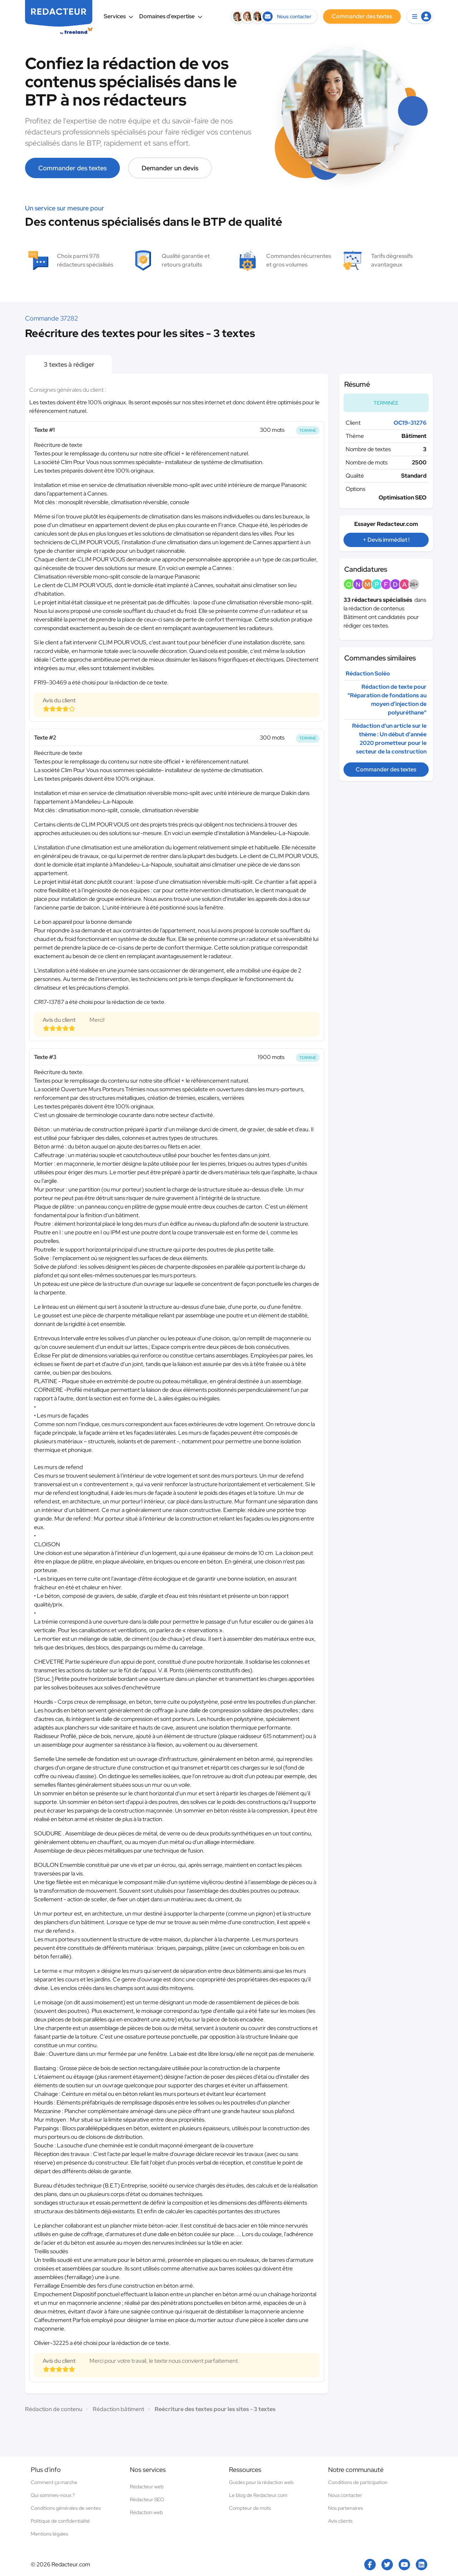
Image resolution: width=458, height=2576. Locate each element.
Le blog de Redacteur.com (258, 2495)
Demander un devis (170, 168)
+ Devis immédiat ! (386, 539)
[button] (419, 16)
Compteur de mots (250, 2508)
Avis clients (340, 2521)
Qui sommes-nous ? (53, 2495)
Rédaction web (146, 2512)
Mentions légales (49, 2534)
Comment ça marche (54, 2482)
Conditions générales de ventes (66, 2508)
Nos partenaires (345, 2508)
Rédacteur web (147, 2486)
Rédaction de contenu (53, 2409)
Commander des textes (72, 168)
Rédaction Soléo (368, 673)
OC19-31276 (410, 422)
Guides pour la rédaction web (261, 2482)
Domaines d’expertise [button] (171, 16)
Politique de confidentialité (60, 2521)
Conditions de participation (358, 2482)
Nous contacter (345, 2495)
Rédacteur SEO (147, 2499)
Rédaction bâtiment (118, 2409)
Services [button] (118, 16)
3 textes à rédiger (68, 364)
